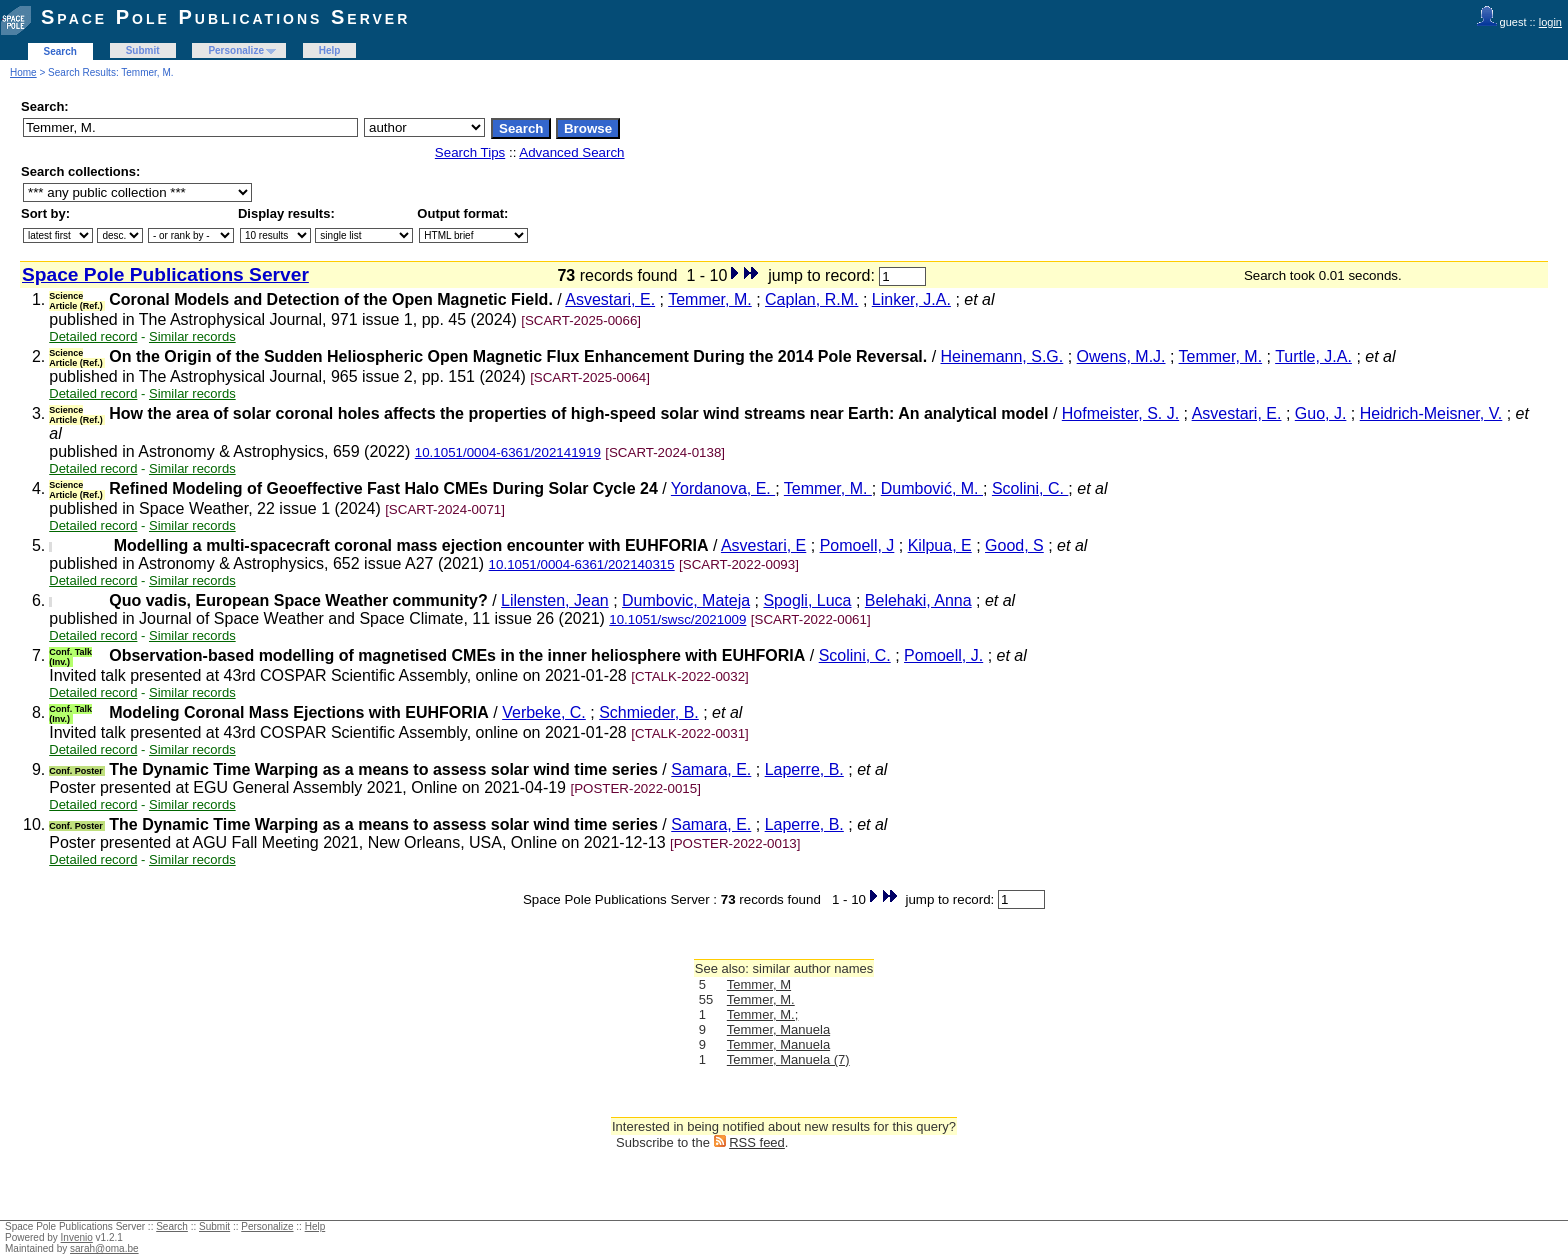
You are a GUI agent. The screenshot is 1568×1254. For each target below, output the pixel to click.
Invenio (77, 1237)
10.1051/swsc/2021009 (677, 619)
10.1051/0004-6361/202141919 (508, 452)
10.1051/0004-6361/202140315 (582, 564)
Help (330, 50)
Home (23, 72)
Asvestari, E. (610, 299)
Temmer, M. (710, 299)
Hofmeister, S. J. (1120, 413)
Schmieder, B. (649, 712)
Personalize (236, 50)
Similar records (192, 336)
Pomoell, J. (943, 655)
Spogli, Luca (807, 600)
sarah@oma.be (104, 1248)
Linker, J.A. (911, 299)
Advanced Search (571, 152)
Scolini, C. (1030, 488)
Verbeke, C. (544, 712)
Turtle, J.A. (1313, 356)
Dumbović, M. (932, 488)
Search (60, 51)
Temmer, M (759, 984)
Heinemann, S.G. (1002, 356)
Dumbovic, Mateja (686, 600)
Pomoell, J (857, 545)
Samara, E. (711, 769)
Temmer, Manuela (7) (788, 1059)
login (1550, 22)
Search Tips (470, 152)
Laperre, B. (804, 769)
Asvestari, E (763, 545)
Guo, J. (1321, 413)
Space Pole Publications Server (225, 17)
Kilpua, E (940, 545)
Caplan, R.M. (811, 299)
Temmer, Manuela (778, 1029)
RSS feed (757, 1142)
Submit (143, 50)
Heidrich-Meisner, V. (1431, 413)
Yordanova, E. (723, 488)
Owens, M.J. (1121, 356)
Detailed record (93, 336)
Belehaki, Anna (918, 600)
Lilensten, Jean (555, 600)
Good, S (1014, 545)
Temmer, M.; (763, 1014)
